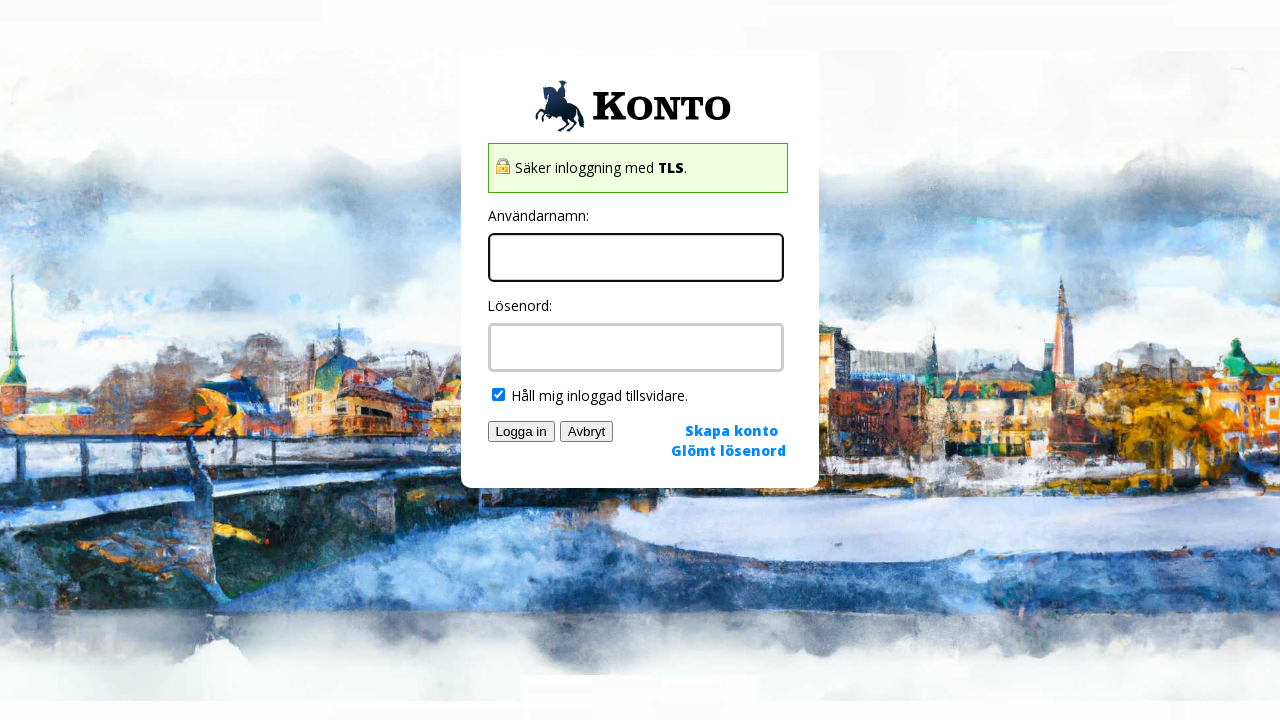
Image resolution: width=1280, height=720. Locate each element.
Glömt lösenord (728, 450)
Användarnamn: (538, 215)
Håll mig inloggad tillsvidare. (590, 395)
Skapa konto (731, 430)
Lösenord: (520, 305)
